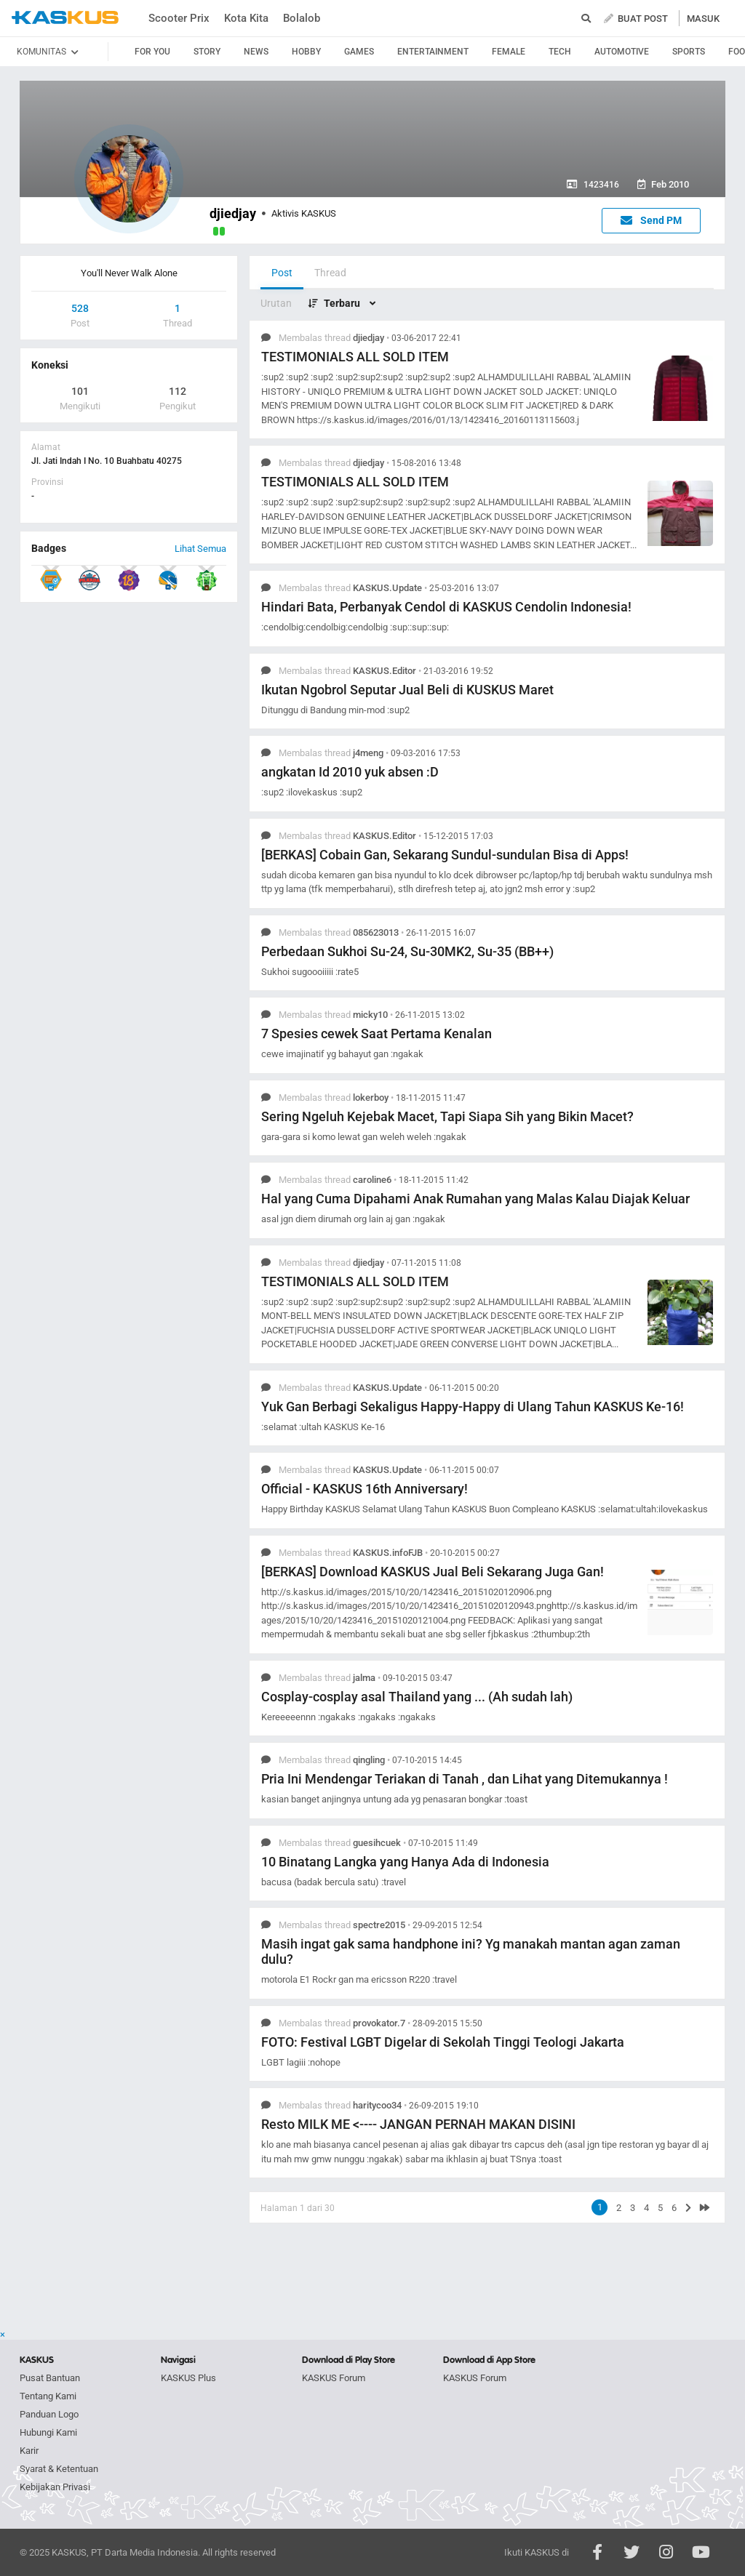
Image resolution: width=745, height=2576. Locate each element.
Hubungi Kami (48, 2432)
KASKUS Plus (188, 2377)
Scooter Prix (179, 18)
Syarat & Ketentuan (59, 2468)
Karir (29, 2450)
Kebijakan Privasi (55, 2486)
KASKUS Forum (333, 2377)
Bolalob (301, 18)
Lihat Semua (200, 548)
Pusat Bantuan (50, 2377)
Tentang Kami (48, 2396)
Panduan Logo (49, 2414)
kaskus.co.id (65, 18)
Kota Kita (246, 18)
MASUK (703, 18)
